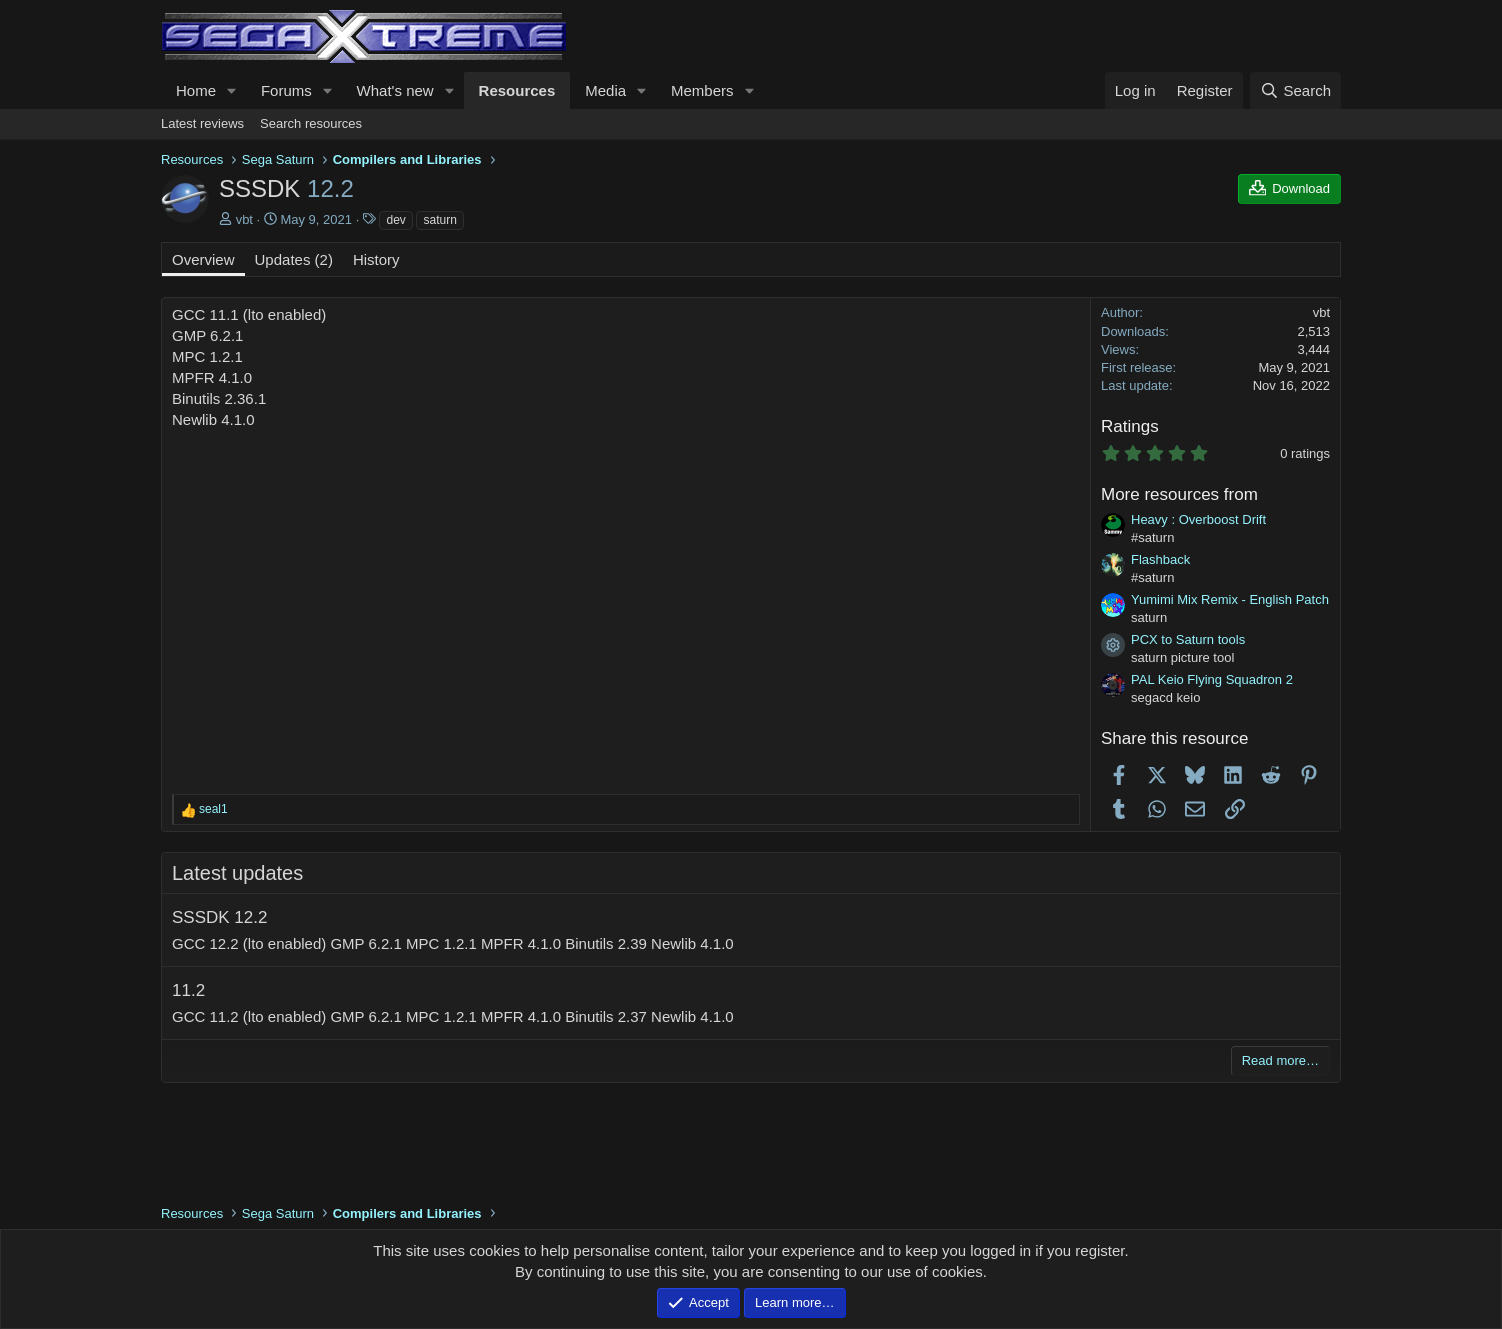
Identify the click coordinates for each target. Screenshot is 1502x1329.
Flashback (1160, 559)
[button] (232, 90)
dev (395, 220)
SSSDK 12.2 (219, 917)
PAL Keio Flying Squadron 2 (1212, 679)
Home (196, 90)
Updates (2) (294, 259)
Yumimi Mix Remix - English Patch (1230, 599)
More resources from (1179, 494)
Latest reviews (202, 123)
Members (702, 90)
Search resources (311, 123)
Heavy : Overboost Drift (1198, 519)
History (376, 259)
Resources (517, 90)
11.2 (188, 990)
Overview (203, 259)
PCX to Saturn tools (1188, 639)
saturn (439, 220)
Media (605, 90)
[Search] (1295, 90)
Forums (286, 90)
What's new (395, 90)
